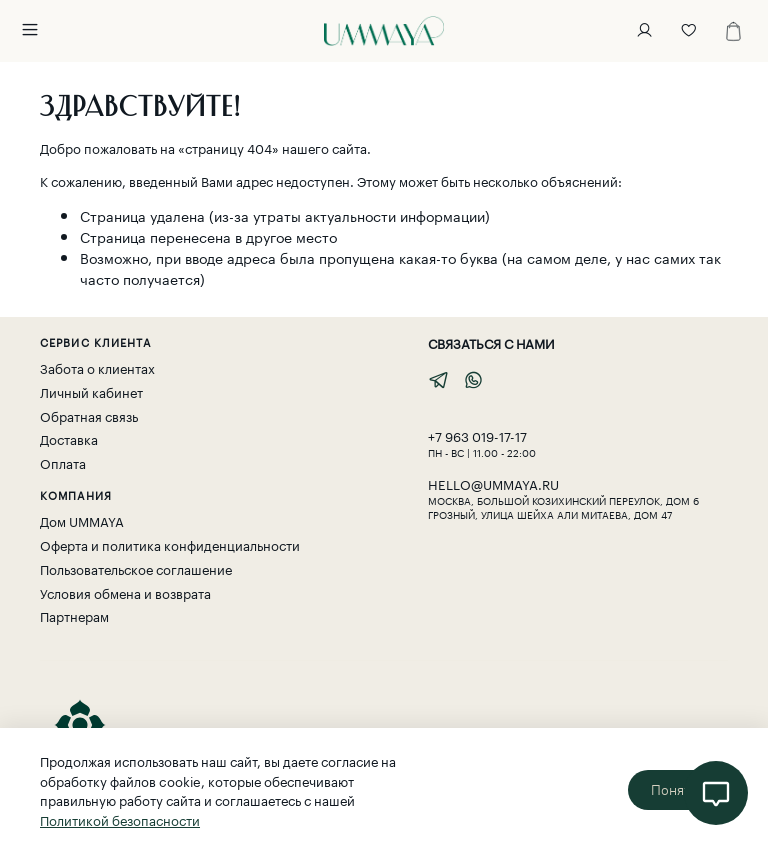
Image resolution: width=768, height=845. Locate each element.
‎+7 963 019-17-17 (477, 435)
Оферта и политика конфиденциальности (170, 544)
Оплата (63, 462)
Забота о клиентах (97, 367)
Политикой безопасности (120, 819)
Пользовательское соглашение (136, 568)
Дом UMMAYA (82, 520)
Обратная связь (89, 415)
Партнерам (74, 615)
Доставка (69, 438)
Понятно (678, 790)
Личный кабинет (91, 391)
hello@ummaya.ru (493, 483)
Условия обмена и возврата (125, 592)
